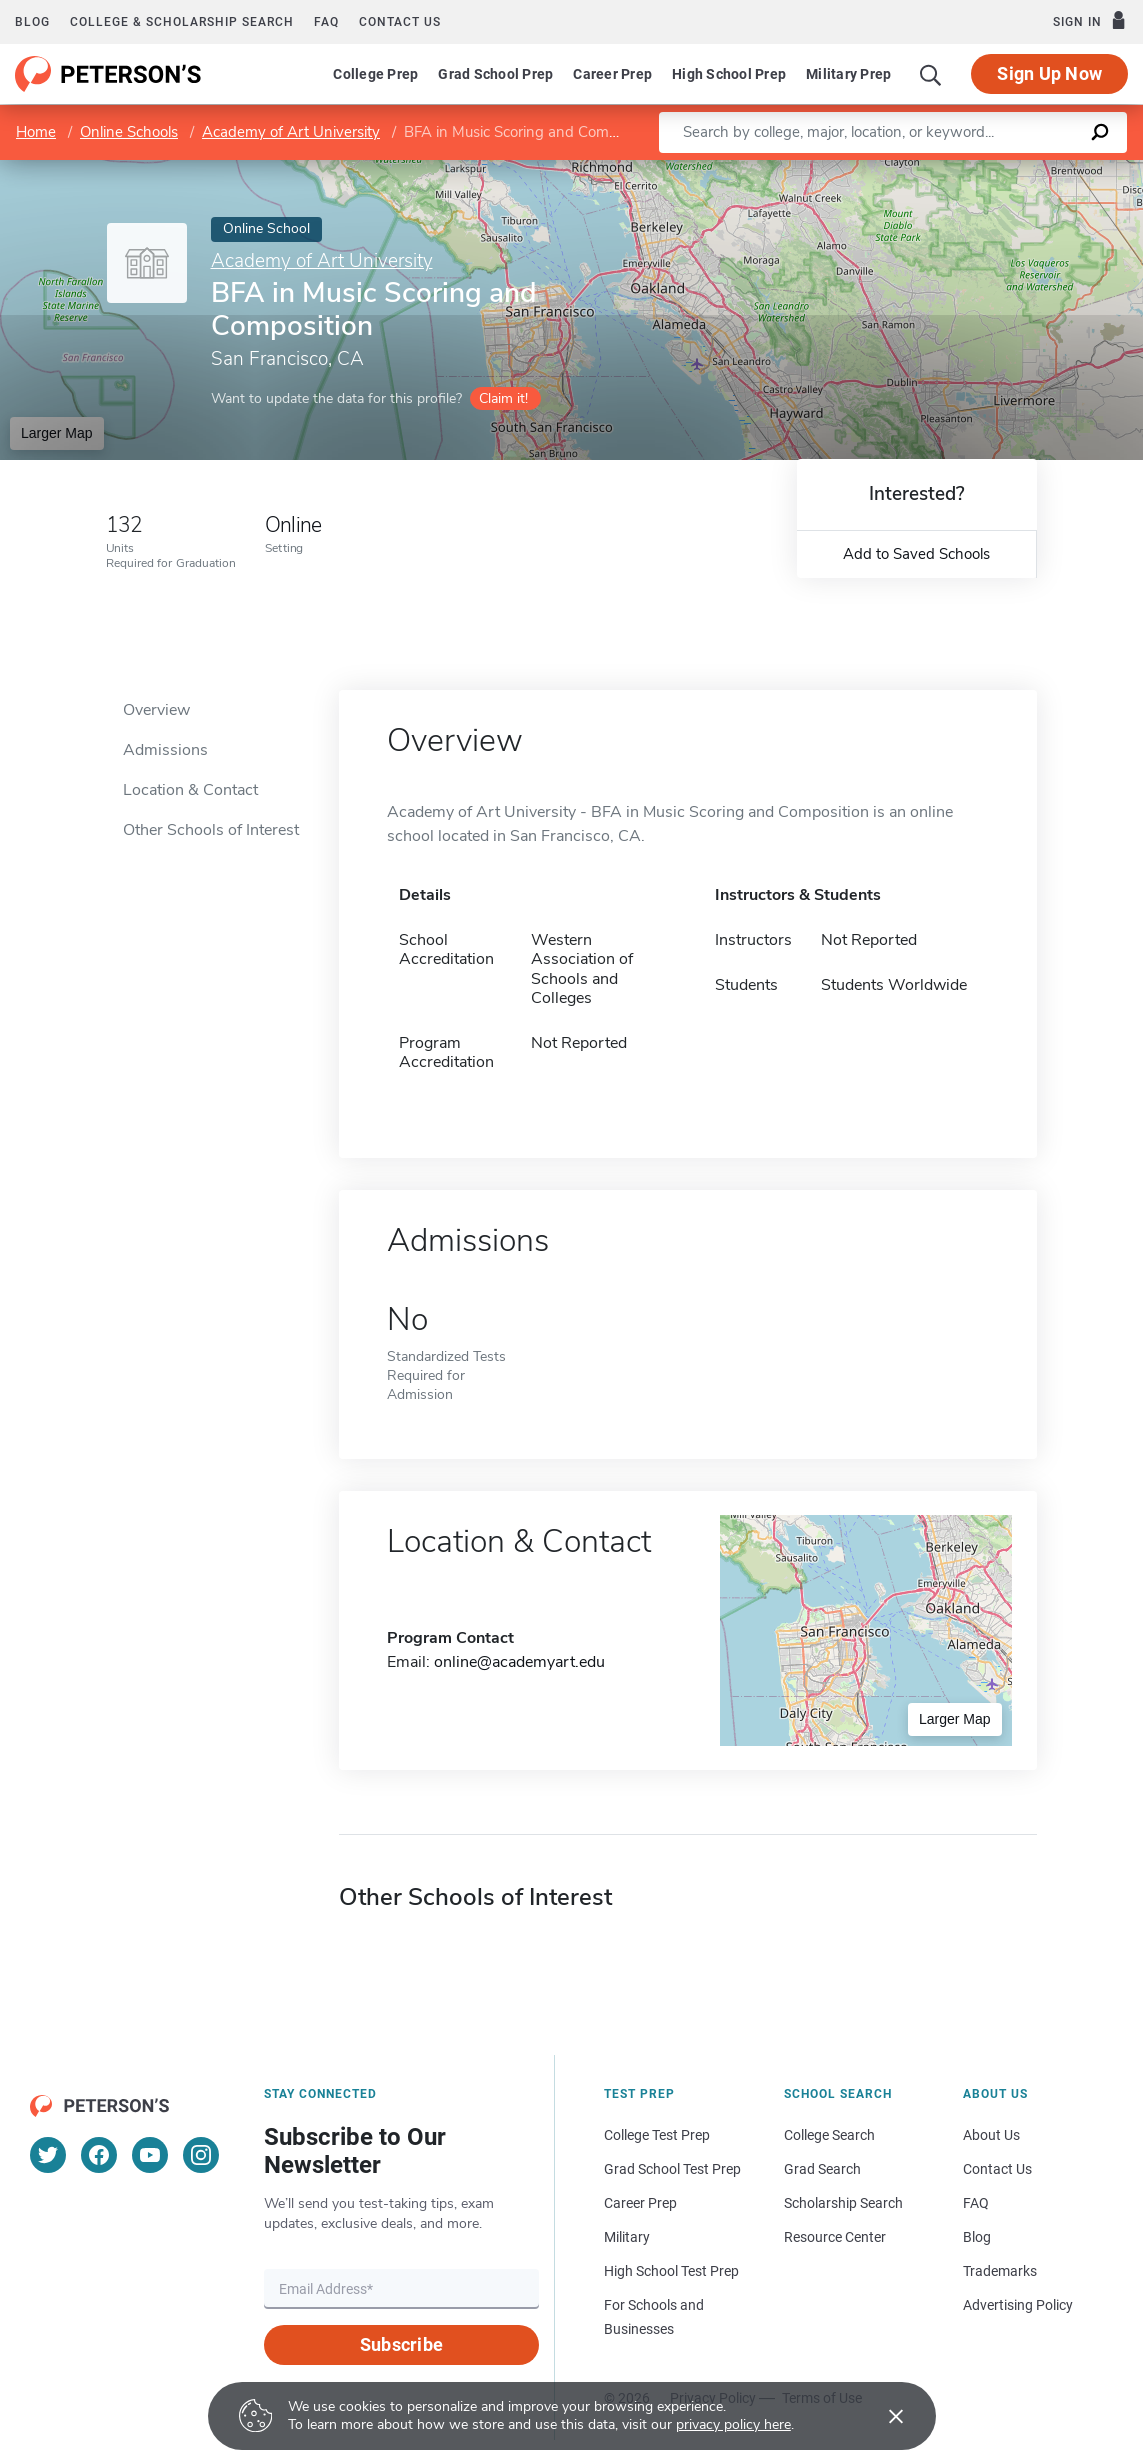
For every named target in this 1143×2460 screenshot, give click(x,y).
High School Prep (729, 74)
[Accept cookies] (882, 2416)
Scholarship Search (843, 2203)
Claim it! (503, 398)
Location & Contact (190, 790)
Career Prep (612, 74)
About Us (991, 2135)
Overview (156, 710)
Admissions (165, 750)
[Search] (931, 74)
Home (36, 132)
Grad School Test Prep (672, 2169)
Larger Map (57, 433)
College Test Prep (657, 2135)
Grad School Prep (495, 74)
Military (627, 2237)
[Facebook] (99, 2155)
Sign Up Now (1049, 73)
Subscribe (401, 2344)
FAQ (326, 22)
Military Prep (848, 74)
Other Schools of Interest (211, 830)
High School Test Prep (671, 2271)
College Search (829, 2135)
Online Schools (129, 132)
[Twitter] (48, 2155)
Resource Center (835, 2237)
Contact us (400, 22)
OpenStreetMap (1007, 170)
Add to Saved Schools (916, 554)
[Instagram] (201, 2155)
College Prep (375, 74)
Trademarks (1000, 2271)
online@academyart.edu (519, 1662)
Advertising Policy (1018, 2305)
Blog (32, 22)
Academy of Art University (291, 132)
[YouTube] (150, 2155)
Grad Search (822, 2169)
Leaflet (910, 170)
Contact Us (997, 2169)
